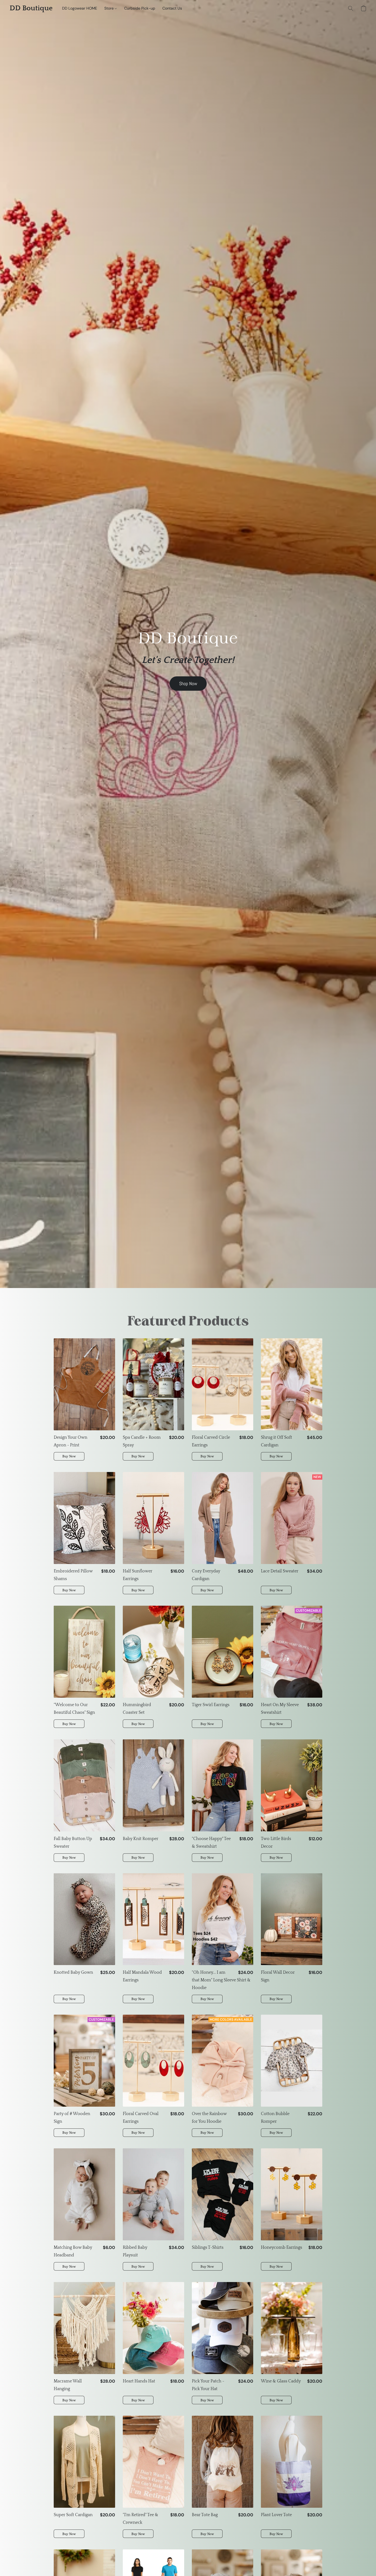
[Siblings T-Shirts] (222, 2211)
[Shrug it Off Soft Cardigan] (291, 1401)
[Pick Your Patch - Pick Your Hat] (222, 2345)
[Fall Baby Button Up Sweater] (84, 1802)
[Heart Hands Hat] (153, 2345)
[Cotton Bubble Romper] (291, 2078)
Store (110, 8)
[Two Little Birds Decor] (291, 1802)
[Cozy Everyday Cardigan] (222, 1535)
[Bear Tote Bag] (222, 2479)
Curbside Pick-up (139, 8)
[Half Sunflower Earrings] (153, 1535)
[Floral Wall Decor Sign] (291, 1940)
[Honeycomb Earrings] (291, 2211)
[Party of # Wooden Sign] (84, 2078)
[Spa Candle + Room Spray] (153, 1401)
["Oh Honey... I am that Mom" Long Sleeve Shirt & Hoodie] (222, 1940)
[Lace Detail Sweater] (291, 1535)
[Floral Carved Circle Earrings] (222, 1401)
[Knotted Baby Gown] (84, 1940)
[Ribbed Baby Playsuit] (153, 2211)
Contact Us (172, 8)
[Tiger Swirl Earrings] (222, 1669)
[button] (31, 8)
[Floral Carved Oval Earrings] (153, 2078)
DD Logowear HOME (79, 8)
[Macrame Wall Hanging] (84, 2345)
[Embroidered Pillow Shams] (84, 1535)
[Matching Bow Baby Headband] (84, 2211)
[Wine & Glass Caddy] (291, 2345)
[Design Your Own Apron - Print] (84, 1401)
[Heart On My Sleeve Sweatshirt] (291, 1669)
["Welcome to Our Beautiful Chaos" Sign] (84, 1669)
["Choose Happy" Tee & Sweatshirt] (222, 1802)
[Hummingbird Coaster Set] (153, 1669)
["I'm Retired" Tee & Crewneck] (153, 2479)
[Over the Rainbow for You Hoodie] (222, 2078)
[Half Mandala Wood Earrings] (153, 1940)
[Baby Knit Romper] (153, 1802)
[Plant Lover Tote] (291, 2479)
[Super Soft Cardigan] (84, 2479)
